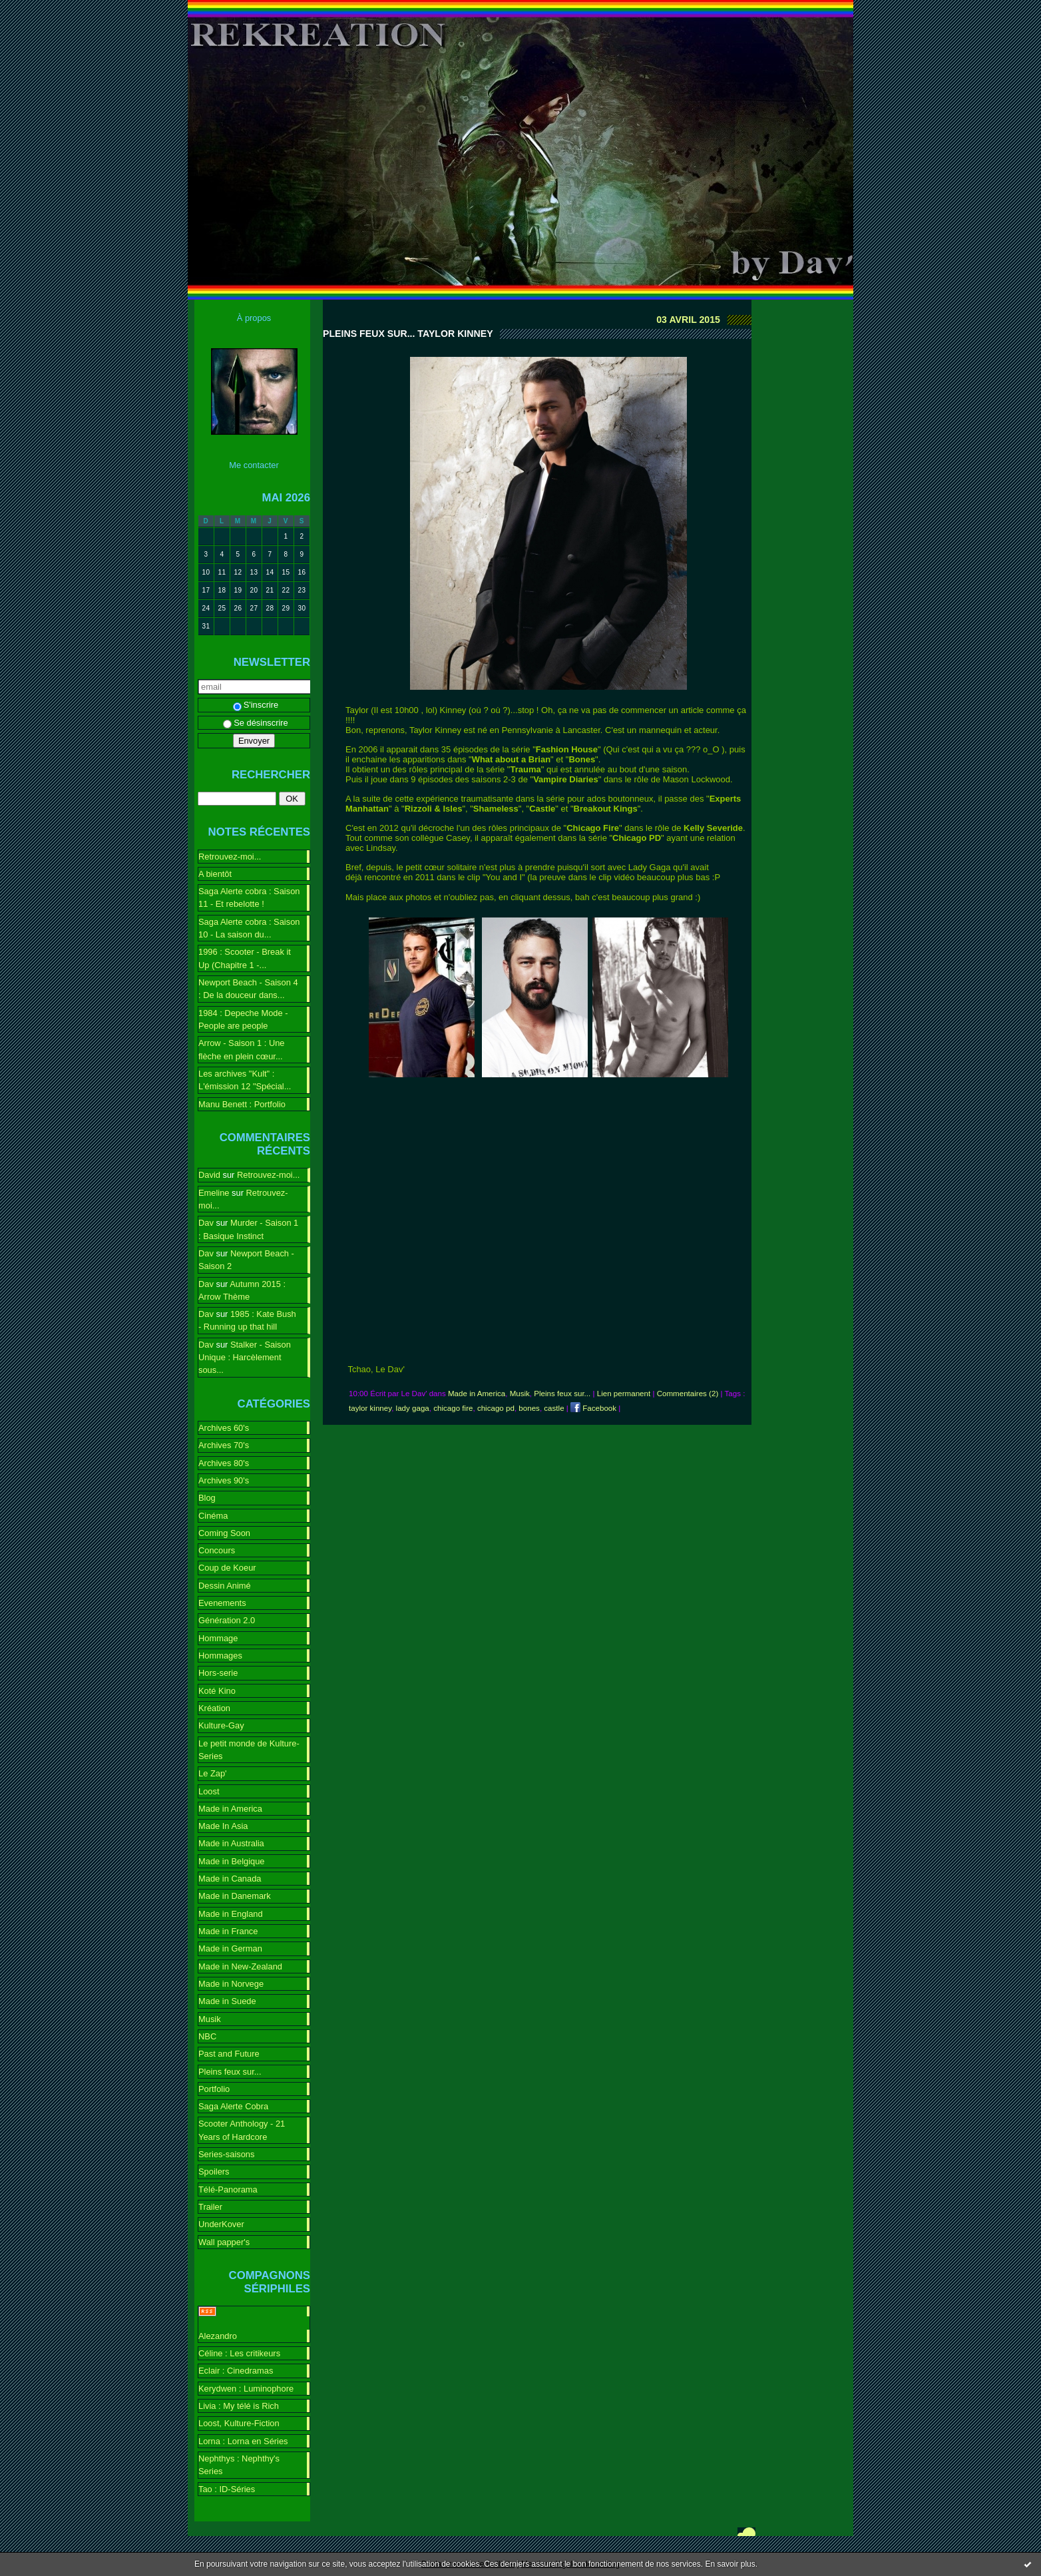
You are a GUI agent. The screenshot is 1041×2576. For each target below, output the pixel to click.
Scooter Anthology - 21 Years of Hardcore (241, 2130)
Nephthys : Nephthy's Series (239, 2464)
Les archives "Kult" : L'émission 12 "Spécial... (244, 1080)
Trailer (210, 2207)
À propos (254, 318)
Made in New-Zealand (240, 1966)
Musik (209, 2019)
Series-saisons (226, 2154)
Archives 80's (223, 1463)
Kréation (214, 1708)
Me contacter (253, 465)
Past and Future (229, 2054)
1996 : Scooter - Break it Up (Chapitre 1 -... (244, 958)
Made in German (230, 1948)
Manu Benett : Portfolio (242, 1104)
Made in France (228, 1931)
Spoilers (214, 2172)
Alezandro (217, 2336)
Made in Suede (227, 2001)
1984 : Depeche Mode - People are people (243, 1019)
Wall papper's (224, 2242)
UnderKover (221, 2224)
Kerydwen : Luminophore (246, 2389)
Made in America (230, 1809)
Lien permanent (623, 1394)
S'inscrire (256, 705)
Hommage (218, 1638)
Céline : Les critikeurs (239, 2353)
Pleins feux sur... (229, 2072)
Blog (207, 1498)
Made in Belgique (231, 1861)
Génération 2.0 (226, 1620)
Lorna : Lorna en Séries (243, 2441)
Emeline (214, 1193)
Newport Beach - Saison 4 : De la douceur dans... (248, 988)
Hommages (220, 1656)
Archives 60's (223, 1428)
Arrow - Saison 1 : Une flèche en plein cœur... (241, 1049)
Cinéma (213, 1516)
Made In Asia (223, 1826)
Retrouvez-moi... (229, 857)
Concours (216, 1550)
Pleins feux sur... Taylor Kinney (408, 333)
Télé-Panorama (228, 2189)
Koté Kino (217, 1691)
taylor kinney (370, 1408)
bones (529, 1408)
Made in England (230, 1914)
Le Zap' (212, 1773)
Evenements (222, 1603)
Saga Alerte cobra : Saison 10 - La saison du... (249, 928)
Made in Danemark (234, 1896)
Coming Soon (224, 1533)
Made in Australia (231, 1843)
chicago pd (496, 1408)
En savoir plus (730, 2564)
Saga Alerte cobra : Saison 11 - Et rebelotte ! (249, 897)
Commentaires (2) (688, 1394)
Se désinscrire (255, 723)
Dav (206, 1223)
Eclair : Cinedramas (235, 2371)
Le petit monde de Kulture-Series (249, 1749)
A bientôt (215, 874)
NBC (207, 2036)
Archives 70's (223, 1445)
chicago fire (453, 1408)
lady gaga (412, 1408)
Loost (209, 1791)
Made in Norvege (231, 1984)
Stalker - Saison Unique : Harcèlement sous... (244, 1358)
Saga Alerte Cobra (233, 2106)
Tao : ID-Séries (226, 2489)
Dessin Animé (224, 1586)
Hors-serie (218, 1673)
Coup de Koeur (227, 1568)
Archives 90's (223, 1480)
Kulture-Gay (221, 1725)
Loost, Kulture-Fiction (239, 2423)
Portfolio (214, 2089)
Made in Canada (229, 1879)
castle (554, 1408)
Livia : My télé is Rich (238, 2406)
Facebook (593, 1408)
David (209, 1175)
